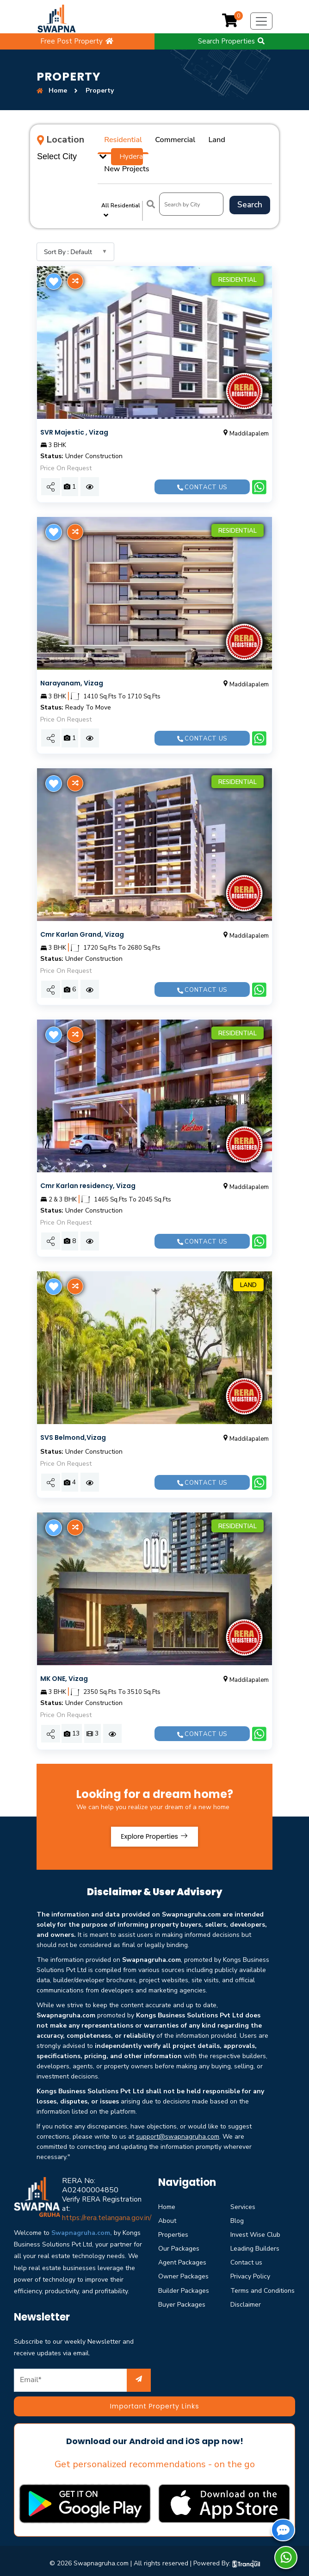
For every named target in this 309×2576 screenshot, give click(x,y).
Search (249, 173)
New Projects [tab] (238, 137)
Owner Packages (183, 2244)
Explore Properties (154, 1803)
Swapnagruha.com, (81, 2200)
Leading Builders (254, 2215)
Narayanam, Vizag (71, 650)
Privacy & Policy (119, 2553)
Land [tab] (201, 137)
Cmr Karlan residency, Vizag (88, 1153)
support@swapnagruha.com (177, 2103)
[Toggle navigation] (261, 21)
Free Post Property (77, 41)
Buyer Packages (181, 2271)
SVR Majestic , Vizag (74, 399)
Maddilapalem (245, 401)
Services (242, 2174)
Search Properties (232, 41)
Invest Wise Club (255, 2201)
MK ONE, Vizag (64, 1646)
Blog (237, 2188)
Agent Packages (182, 2230)
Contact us (202, 454)
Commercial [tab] (165, 137)
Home (166, 2174)
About (167, 2188)
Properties (173, 2201)
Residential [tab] (119, 137)
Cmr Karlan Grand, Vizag (82, 901)
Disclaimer (245, 2271)
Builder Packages (183, 2257)
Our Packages (178, 2215)
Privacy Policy (250, 2244)
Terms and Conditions (262, 2257)
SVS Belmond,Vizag (73, 1404)
